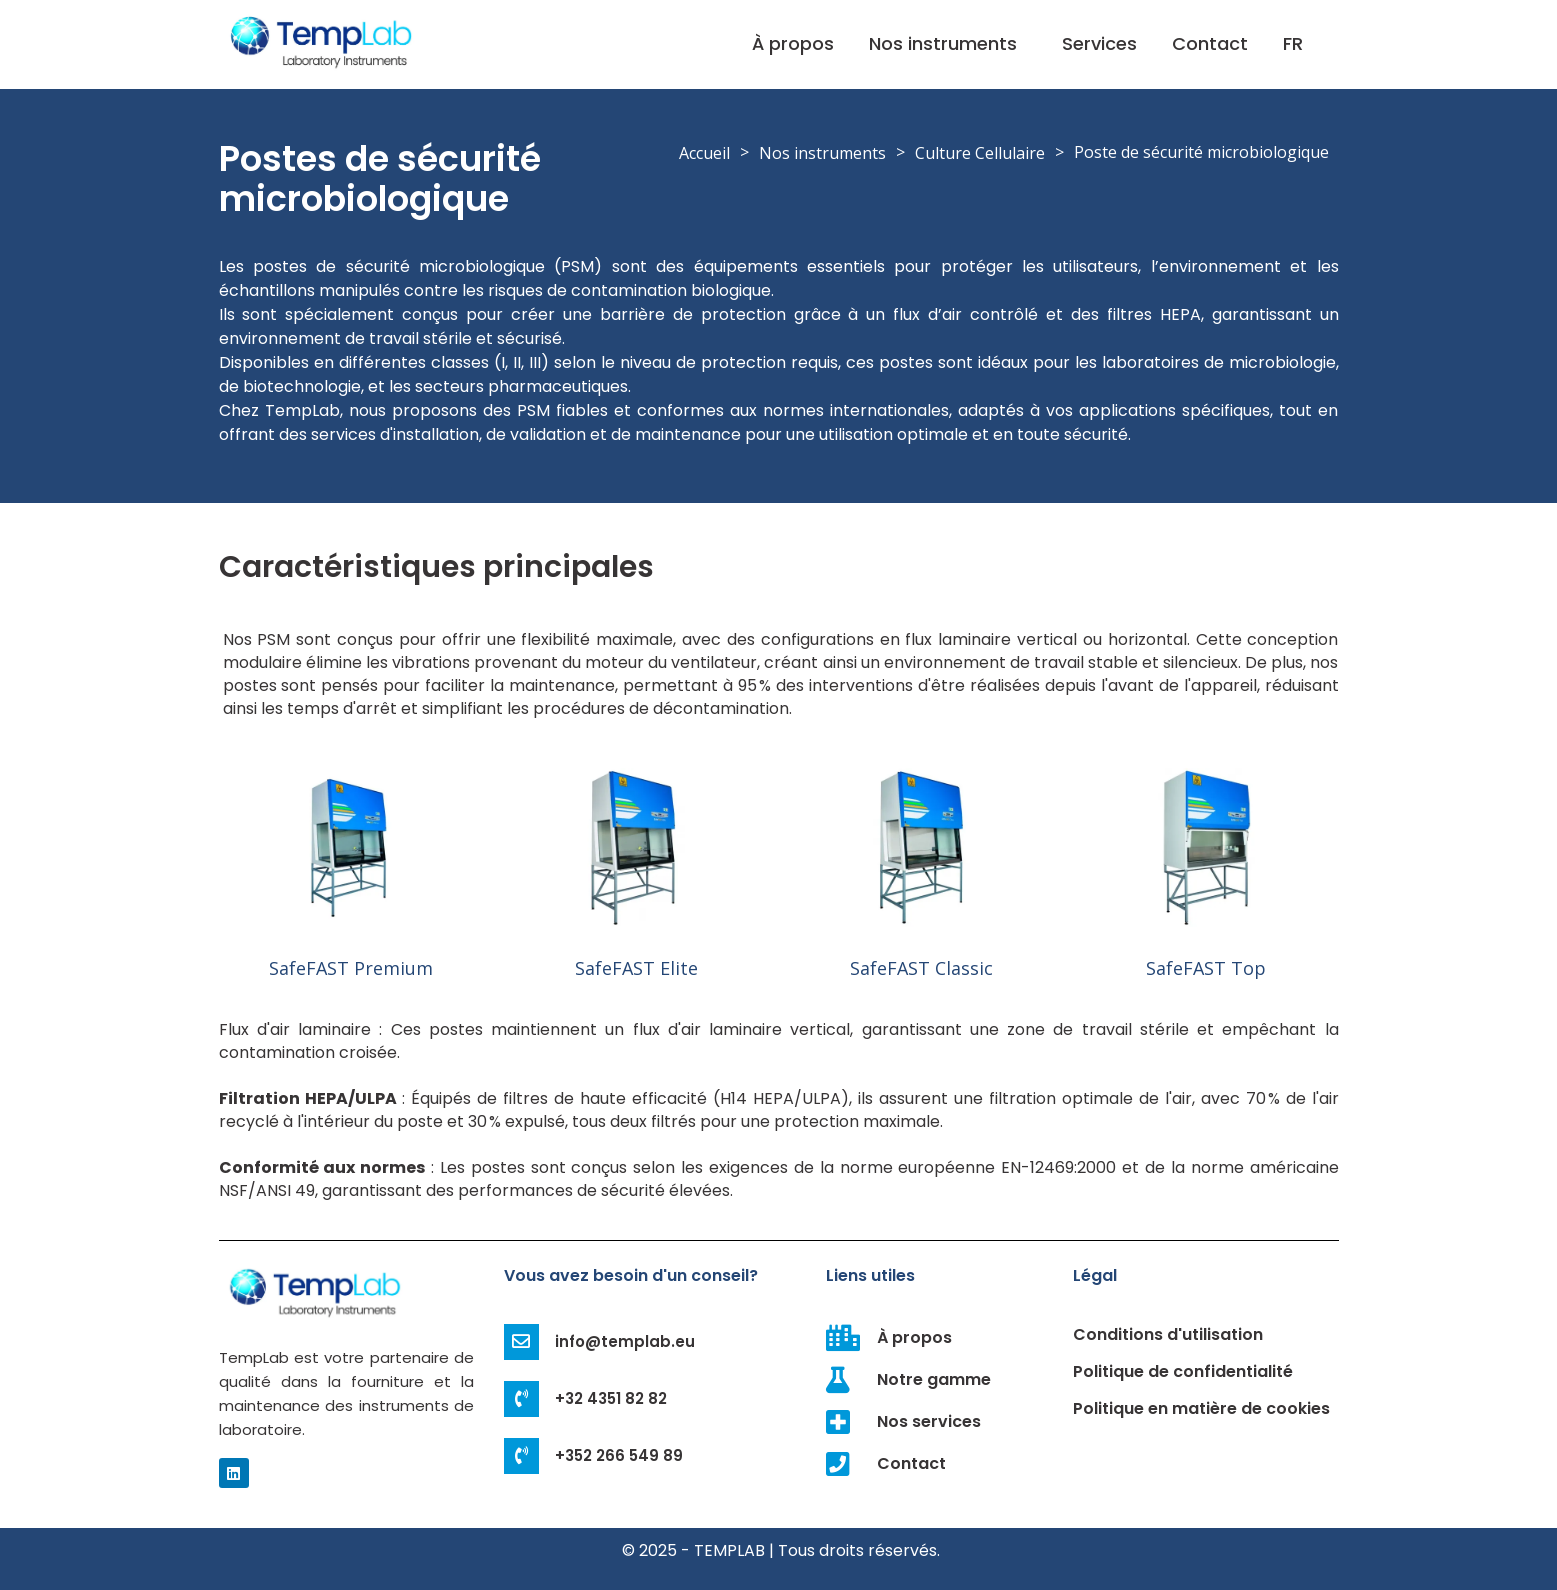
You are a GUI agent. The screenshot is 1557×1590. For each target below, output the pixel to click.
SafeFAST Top (1206, 968)
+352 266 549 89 (620, 1455)
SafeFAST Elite (636, 968)
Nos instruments (943, 43)
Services (1099, 43)
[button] (948, 44)
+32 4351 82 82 (612, 1398)
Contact (1210, 43)
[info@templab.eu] (522, 1342)
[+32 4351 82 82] (522, 1399)
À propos (793, 43)
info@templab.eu (626, 1341)
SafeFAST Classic (921, 968)
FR (1293, 43)
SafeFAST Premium (351, 968)
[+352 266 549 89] (522, 1456)
